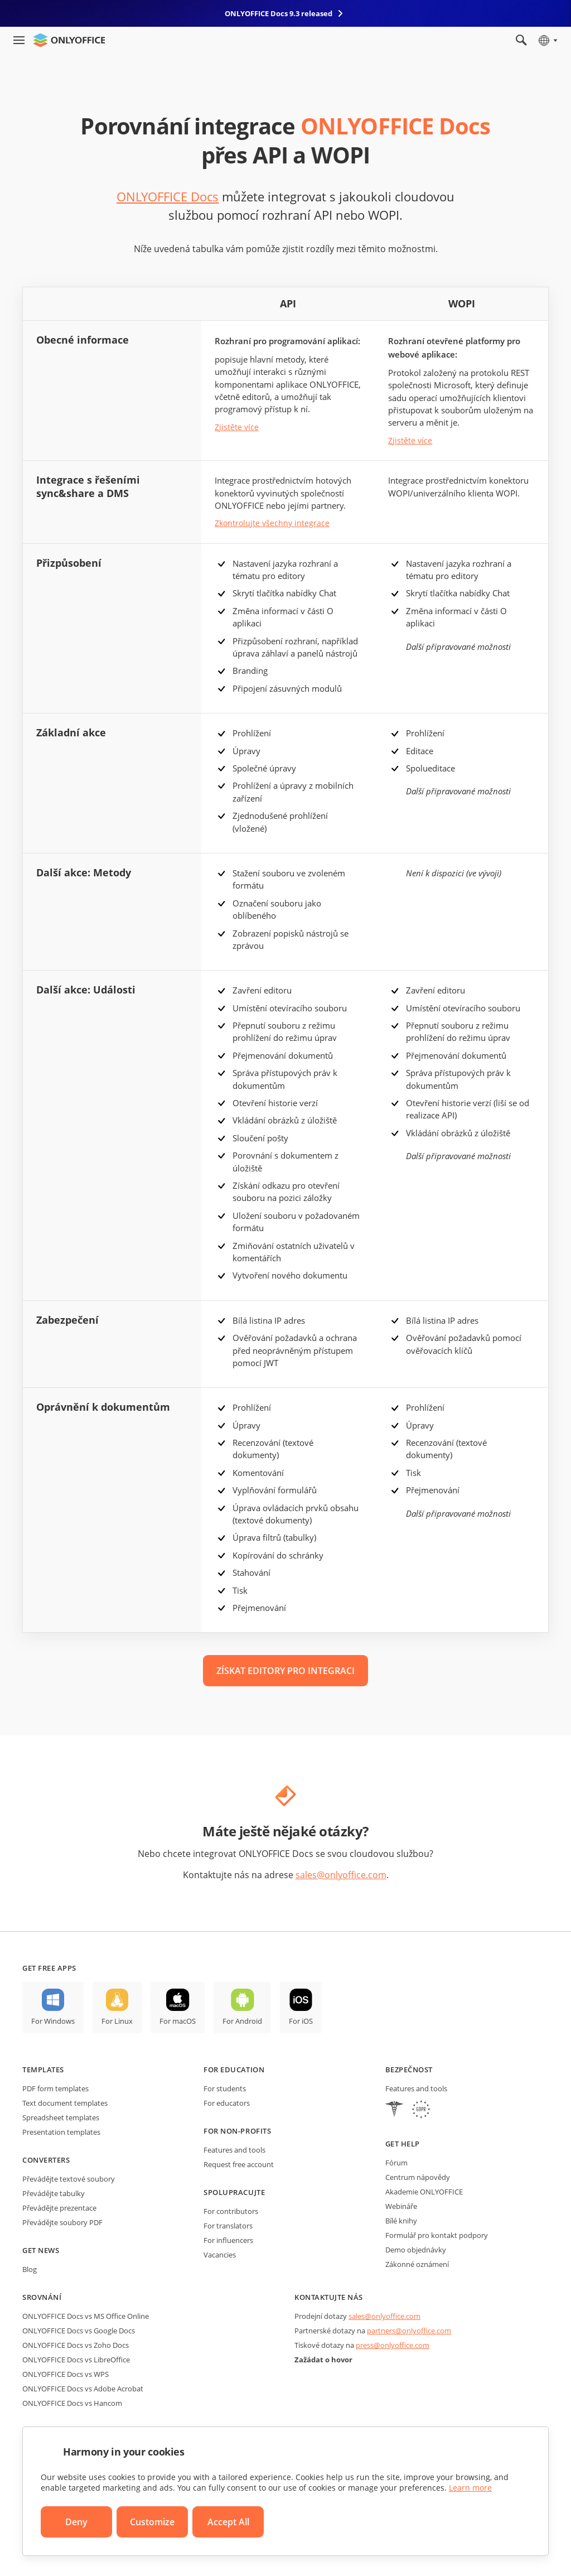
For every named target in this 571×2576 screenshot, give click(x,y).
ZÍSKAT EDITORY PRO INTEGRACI (285, 1671)
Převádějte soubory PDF (62, 2222)
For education (234, 2069)
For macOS (177, 2021)
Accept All (228, 2522)
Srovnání (41, 2297)
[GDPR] (421, 2110)
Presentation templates (61, 2132)
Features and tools (234, 2150)
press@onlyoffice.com (392, 2345)
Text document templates (65, 2103)
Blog (29, 2269)
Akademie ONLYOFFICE (424, 2192)
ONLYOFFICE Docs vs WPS (65, 2374)
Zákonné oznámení (417, 2264)
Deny (76, 2522)
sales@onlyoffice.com (341, 1875)
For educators (227, 2103)
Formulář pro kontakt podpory (436, 2235)
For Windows (53, 2021)
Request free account (239, 2164)
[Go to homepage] (69, 40)
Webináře (401, 2206)
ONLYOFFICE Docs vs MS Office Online (85, 2316)
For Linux (117, 2021)
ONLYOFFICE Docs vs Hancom (72, 2403)
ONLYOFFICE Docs (168, 196)
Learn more (470, 2487)
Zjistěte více (237, 427)
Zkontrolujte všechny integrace (272, 523)
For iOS (301, 2021)
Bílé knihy (401, 2221)
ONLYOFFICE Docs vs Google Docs (78, 2331)
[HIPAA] (394, 2110)
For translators (228, 2226)
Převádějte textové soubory (68, 2179)
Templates (43, 2069)
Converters (46, 2160)
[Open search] (521, 40)
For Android (242, 2021)
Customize (152, 2522)
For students (225, 2088)
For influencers (228, 2240)
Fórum (396, 2163)
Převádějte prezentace (59, 2208)
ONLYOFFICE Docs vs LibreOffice (76, 2360)
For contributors (231, 2211)
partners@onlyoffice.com (409, 2331)
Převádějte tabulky (53, 2193)
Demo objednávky (415, 2250)
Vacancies (220, 2255)
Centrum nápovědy (417, 2177)
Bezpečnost (409, 2069)
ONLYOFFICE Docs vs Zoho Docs (75, 2345)
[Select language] (547, 40)
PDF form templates (55, 2088)
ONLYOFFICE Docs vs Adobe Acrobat (82, 2389)
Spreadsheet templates (60, 2117)
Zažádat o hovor (323, 2360)
